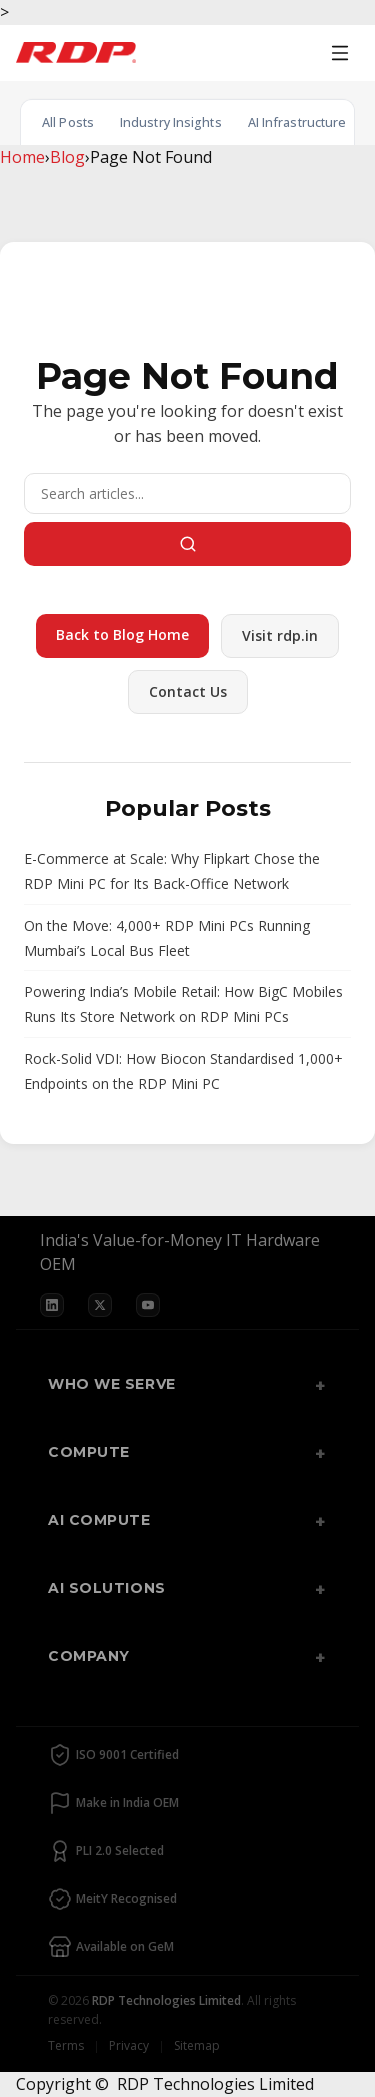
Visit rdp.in (280, 635)
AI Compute (99, 1520)
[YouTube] (148, 1305)
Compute (89, 1452)
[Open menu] (340, 53)
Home (22, 157)
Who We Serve (112, 1384)
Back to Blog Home (122, 634)
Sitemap (197, 2045)
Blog (67, 157)
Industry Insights (171, 122)
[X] (100, 1305)
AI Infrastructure (297, 122)
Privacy (129, 2045)
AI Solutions (107, 1588)
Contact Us (188, 691)
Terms (66, 2045)
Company (89, 1656)
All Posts (68, 122)
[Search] (187, 493)
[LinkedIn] (52, 1305)
